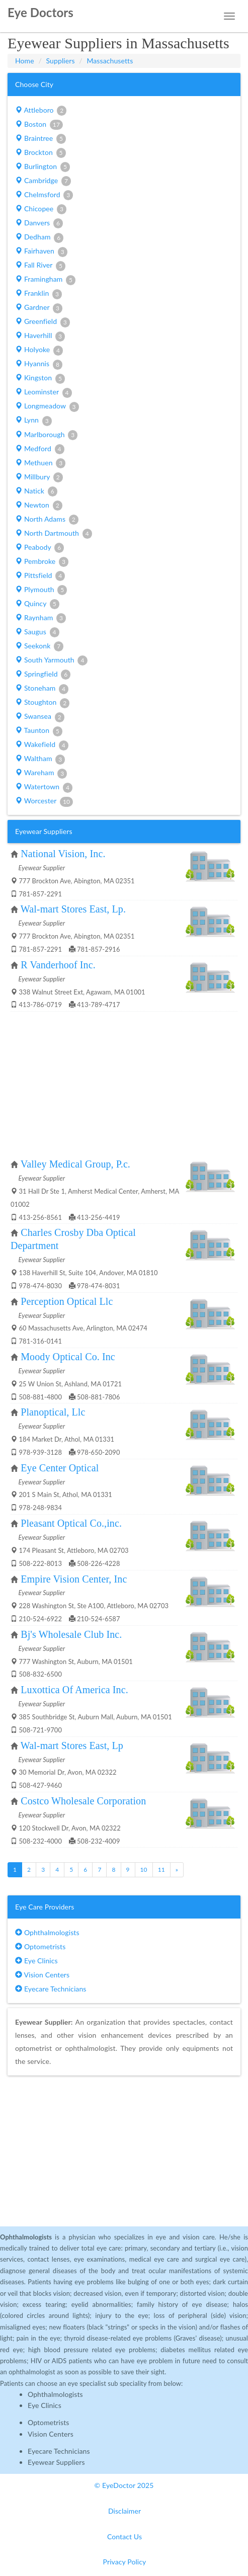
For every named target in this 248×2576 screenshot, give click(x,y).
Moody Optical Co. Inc (68, 1356)
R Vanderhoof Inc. (58, 964)
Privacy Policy (124, 2561)
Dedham (39, 237)
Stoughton (42, 703)
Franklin (38, 294)
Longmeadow (47, 406)
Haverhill (40, 336)
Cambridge (43, 181)
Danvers (39, 223)
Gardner (38, 308)
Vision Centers (42, 1974)
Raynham (40, 618)
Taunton (38, 731)
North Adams (46, 520)
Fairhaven (41, 251)
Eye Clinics (36, 1960)
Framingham (45, 280)
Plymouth (41, 590)
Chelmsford (44, 195)
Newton (38, 506)
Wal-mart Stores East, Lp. (73, 909)
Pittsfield (40, 576)
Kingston (40, 378)
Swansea (39, 717)
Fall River (40, 266)
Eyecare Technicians (50, 1988)
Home (24, 60)
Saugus (37, 632)
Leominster (43, 392)
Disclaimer (124, 2511)
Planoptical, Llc (53, 1412)
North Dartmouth (53, 534)
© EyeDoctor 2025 (124, 2485)
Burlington (42, 167)
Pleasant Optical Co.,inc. (71, 1523)
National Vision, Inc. (63, 853)
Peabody (39, 548)
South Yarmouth (51, 660)
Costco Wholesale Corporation (83, 1800)
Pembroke (41, 562)
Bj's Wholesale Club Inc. (71, 1634)
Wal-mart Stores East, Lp (72, 1745)
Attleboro (40, 111)
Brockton (40, 153)
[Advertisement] (124, 1085)
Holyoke (39, 350)
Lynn (33, 421)
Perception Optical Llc (67, 1301)
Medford (39, 449)
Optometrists (40, 1946)
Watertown (43, 787)
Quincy (37, 604)
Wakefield (41, 745)
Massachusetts (110, 60)
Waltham (40, 759)
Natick (36, 491)
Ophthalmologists (47, 1932)
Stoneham (41, 689)
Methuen (40, 463)
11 (161, 1869)
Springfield (42, 675)
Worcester (44, 801)
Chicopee (40, 209)
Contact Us (124, 2536)
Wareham (41, 773)
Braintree (40, 139)
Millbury (39, 477)
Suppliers (60, 60)
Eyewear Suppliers (56, 2462)
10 (143, 1869)
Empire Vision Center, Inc (74, 1579)
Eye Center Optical (60, 1467)
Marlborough (46, 435)
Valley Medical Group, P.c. (75, 1164)
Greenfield (42, 322)
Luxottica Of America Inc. (74, 1689)
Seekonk (39, 646)
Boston (39, 125)
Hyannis (38, 364)
